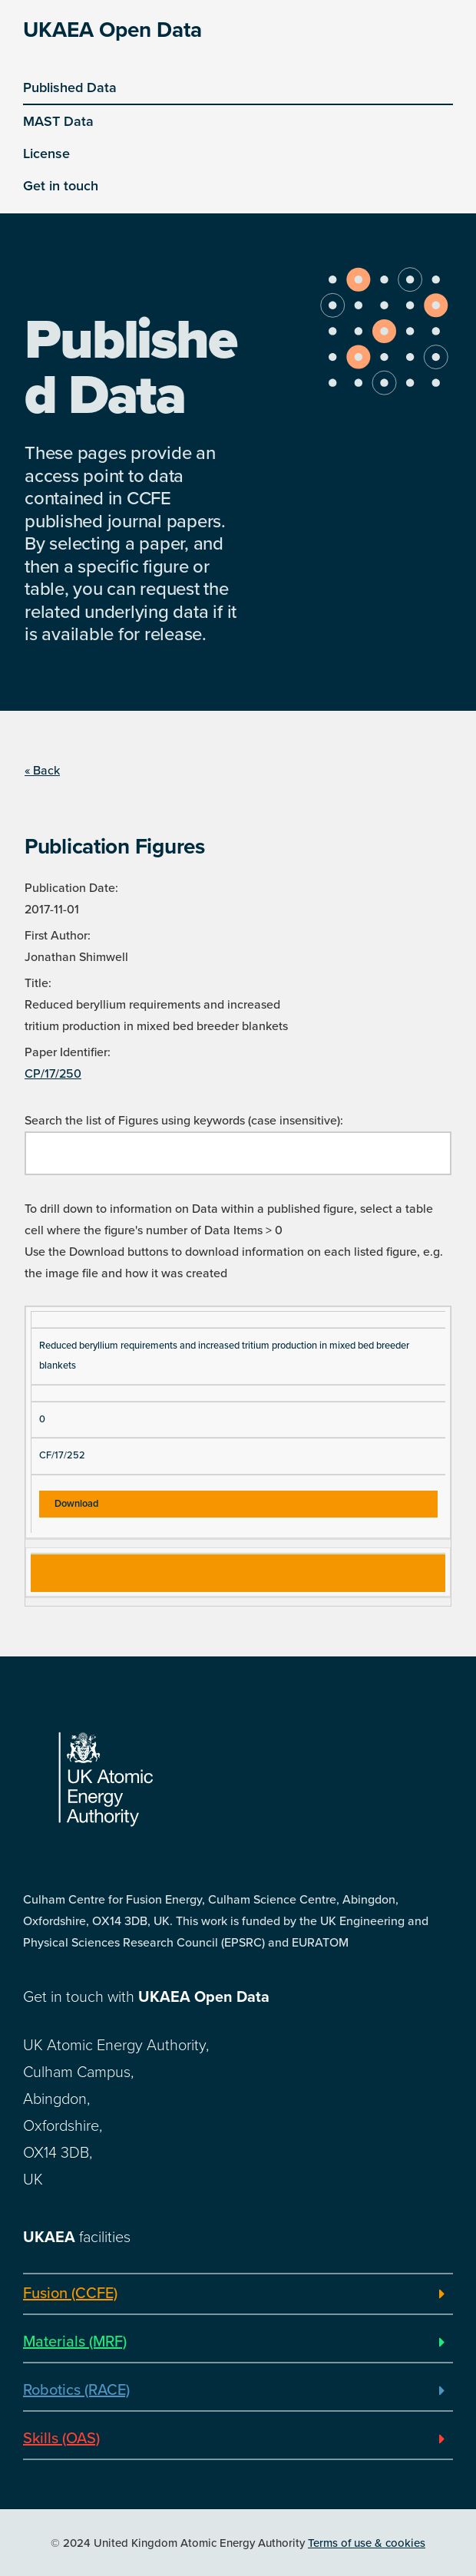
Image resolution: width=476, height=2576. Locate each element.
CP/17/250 (53, 1074)
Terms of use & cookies (366, 2543)
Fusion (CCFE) (70, 2293)
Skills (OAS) (61, 2438)
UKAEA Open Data (112, 30)
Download (76, 1504)
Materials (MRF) (75, 2342)
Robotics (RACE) (76, 2390)
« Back (42, 770)
